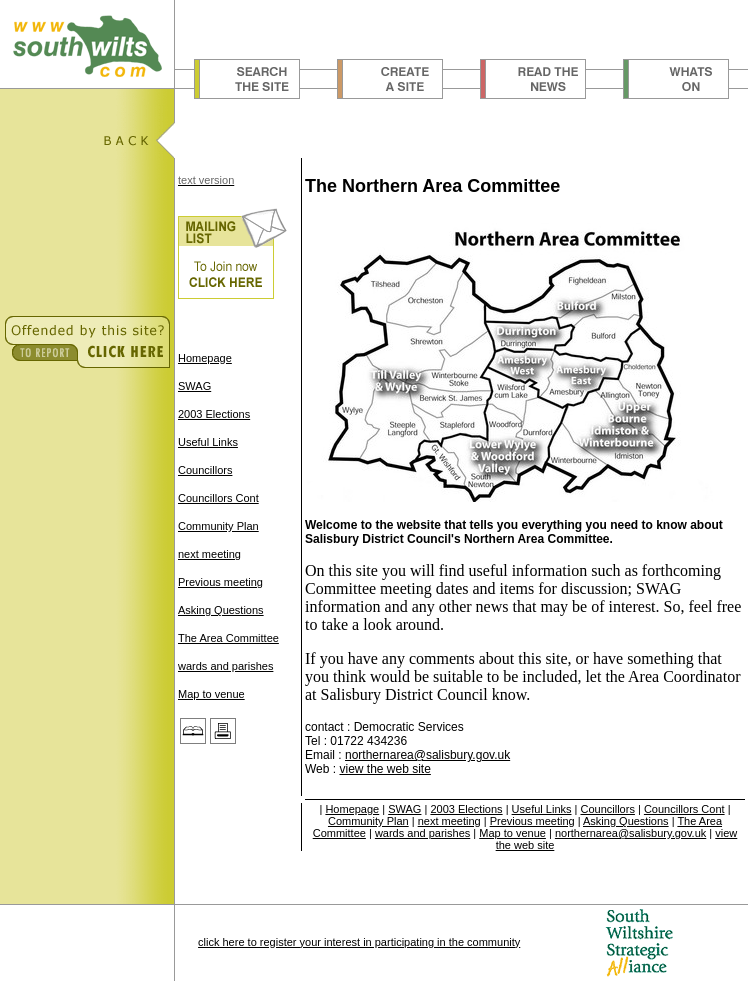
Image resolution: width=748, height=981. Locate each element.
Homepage (205, 358)
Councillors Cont (218, 498)
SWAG (194, 386)
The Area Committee (228, 638)
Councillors (205, 470)
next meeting (209, 554)
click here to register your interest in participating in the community (359, 942)
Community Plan (218, 526)
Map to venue (211, 694)
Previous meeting (220, 582)
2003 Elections (214, 414)
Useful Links (208, 442)
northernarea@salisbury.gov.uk (427, 755)
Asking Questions (221, 610)
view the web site (384, 769)
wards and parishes (225, 666)
